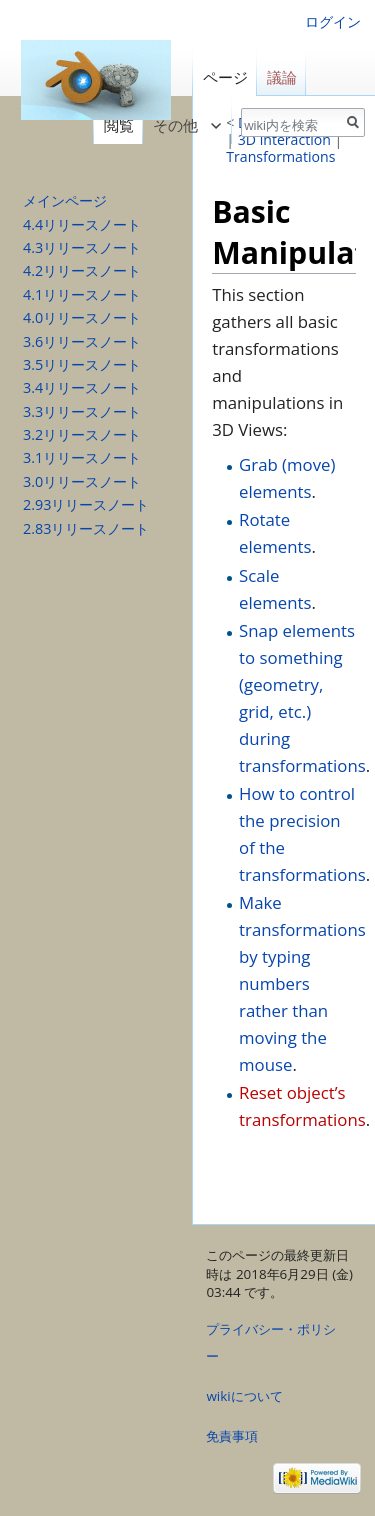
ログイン (333, 21)
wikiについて (244, 1396)
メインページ (65, 200)
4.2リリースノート (82, 270)
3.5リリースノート (82, 364)
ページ (225, 77)
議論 (282, 77)
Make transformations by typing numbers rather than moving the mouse (302, 983)
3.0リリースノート (82, 481)
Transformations (280, 156)
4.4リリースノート (82, 224)
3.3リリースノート (82, 411)
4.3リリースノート (82, 247)
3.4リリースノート (82, 387)
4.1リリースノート (82, 294)
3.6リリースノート (82, 341)
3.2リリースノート (82, 434)
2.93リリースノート (86, 504)
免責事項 (232, 1436)
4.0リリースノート (82, 317)
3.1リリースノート (82, 457)
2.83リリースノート (86, 528)
